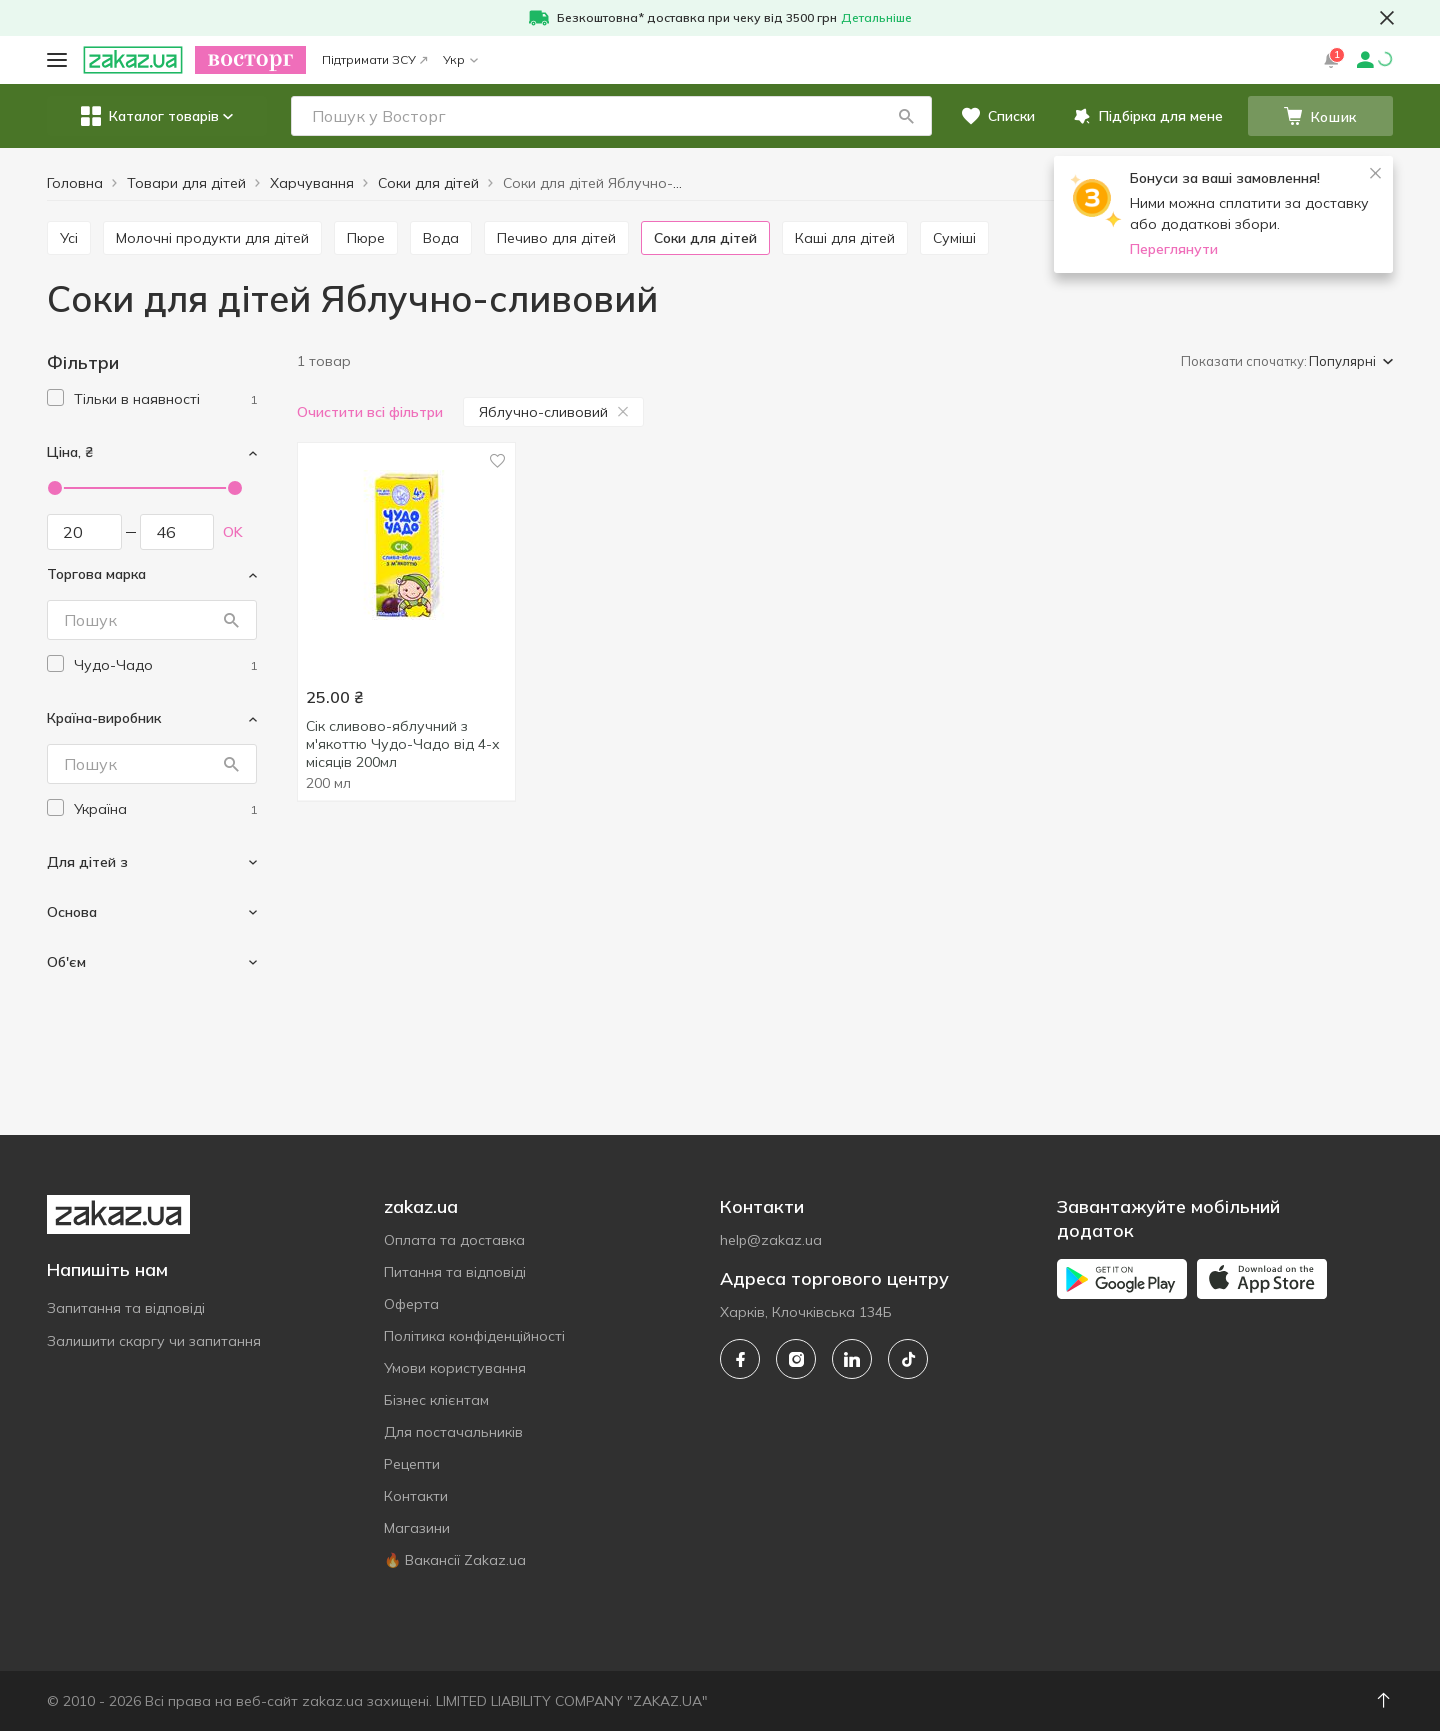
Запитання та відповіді (126, 1308)
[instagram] (796, 1359)
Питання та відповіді (455, 1272)
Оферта (411, 1304)
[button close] (1387, 18)
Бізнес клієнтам (436, 1400)
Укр (460, 59)
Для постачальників (453, 1432)
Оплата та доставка (454, 1240)
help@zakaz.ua (771, 1240)
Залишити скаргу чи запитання (154, 1341)
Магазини (417, 1528)
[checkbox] (55, 397)
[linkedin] (852, 1359)
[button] (906, 116)
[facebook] (740, 1359)
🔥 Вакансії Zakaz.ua (455, 1560)
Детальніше (876, 17)
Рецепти (412, 1464)
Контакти (416, 1496)
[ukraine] (165, 809)
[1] (165, 399)
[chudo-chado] (165, 665)
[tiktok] (908, 1359)
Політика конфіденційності (474, 1336)
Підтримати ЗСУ (374, 59)
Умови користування (455, 1368)
